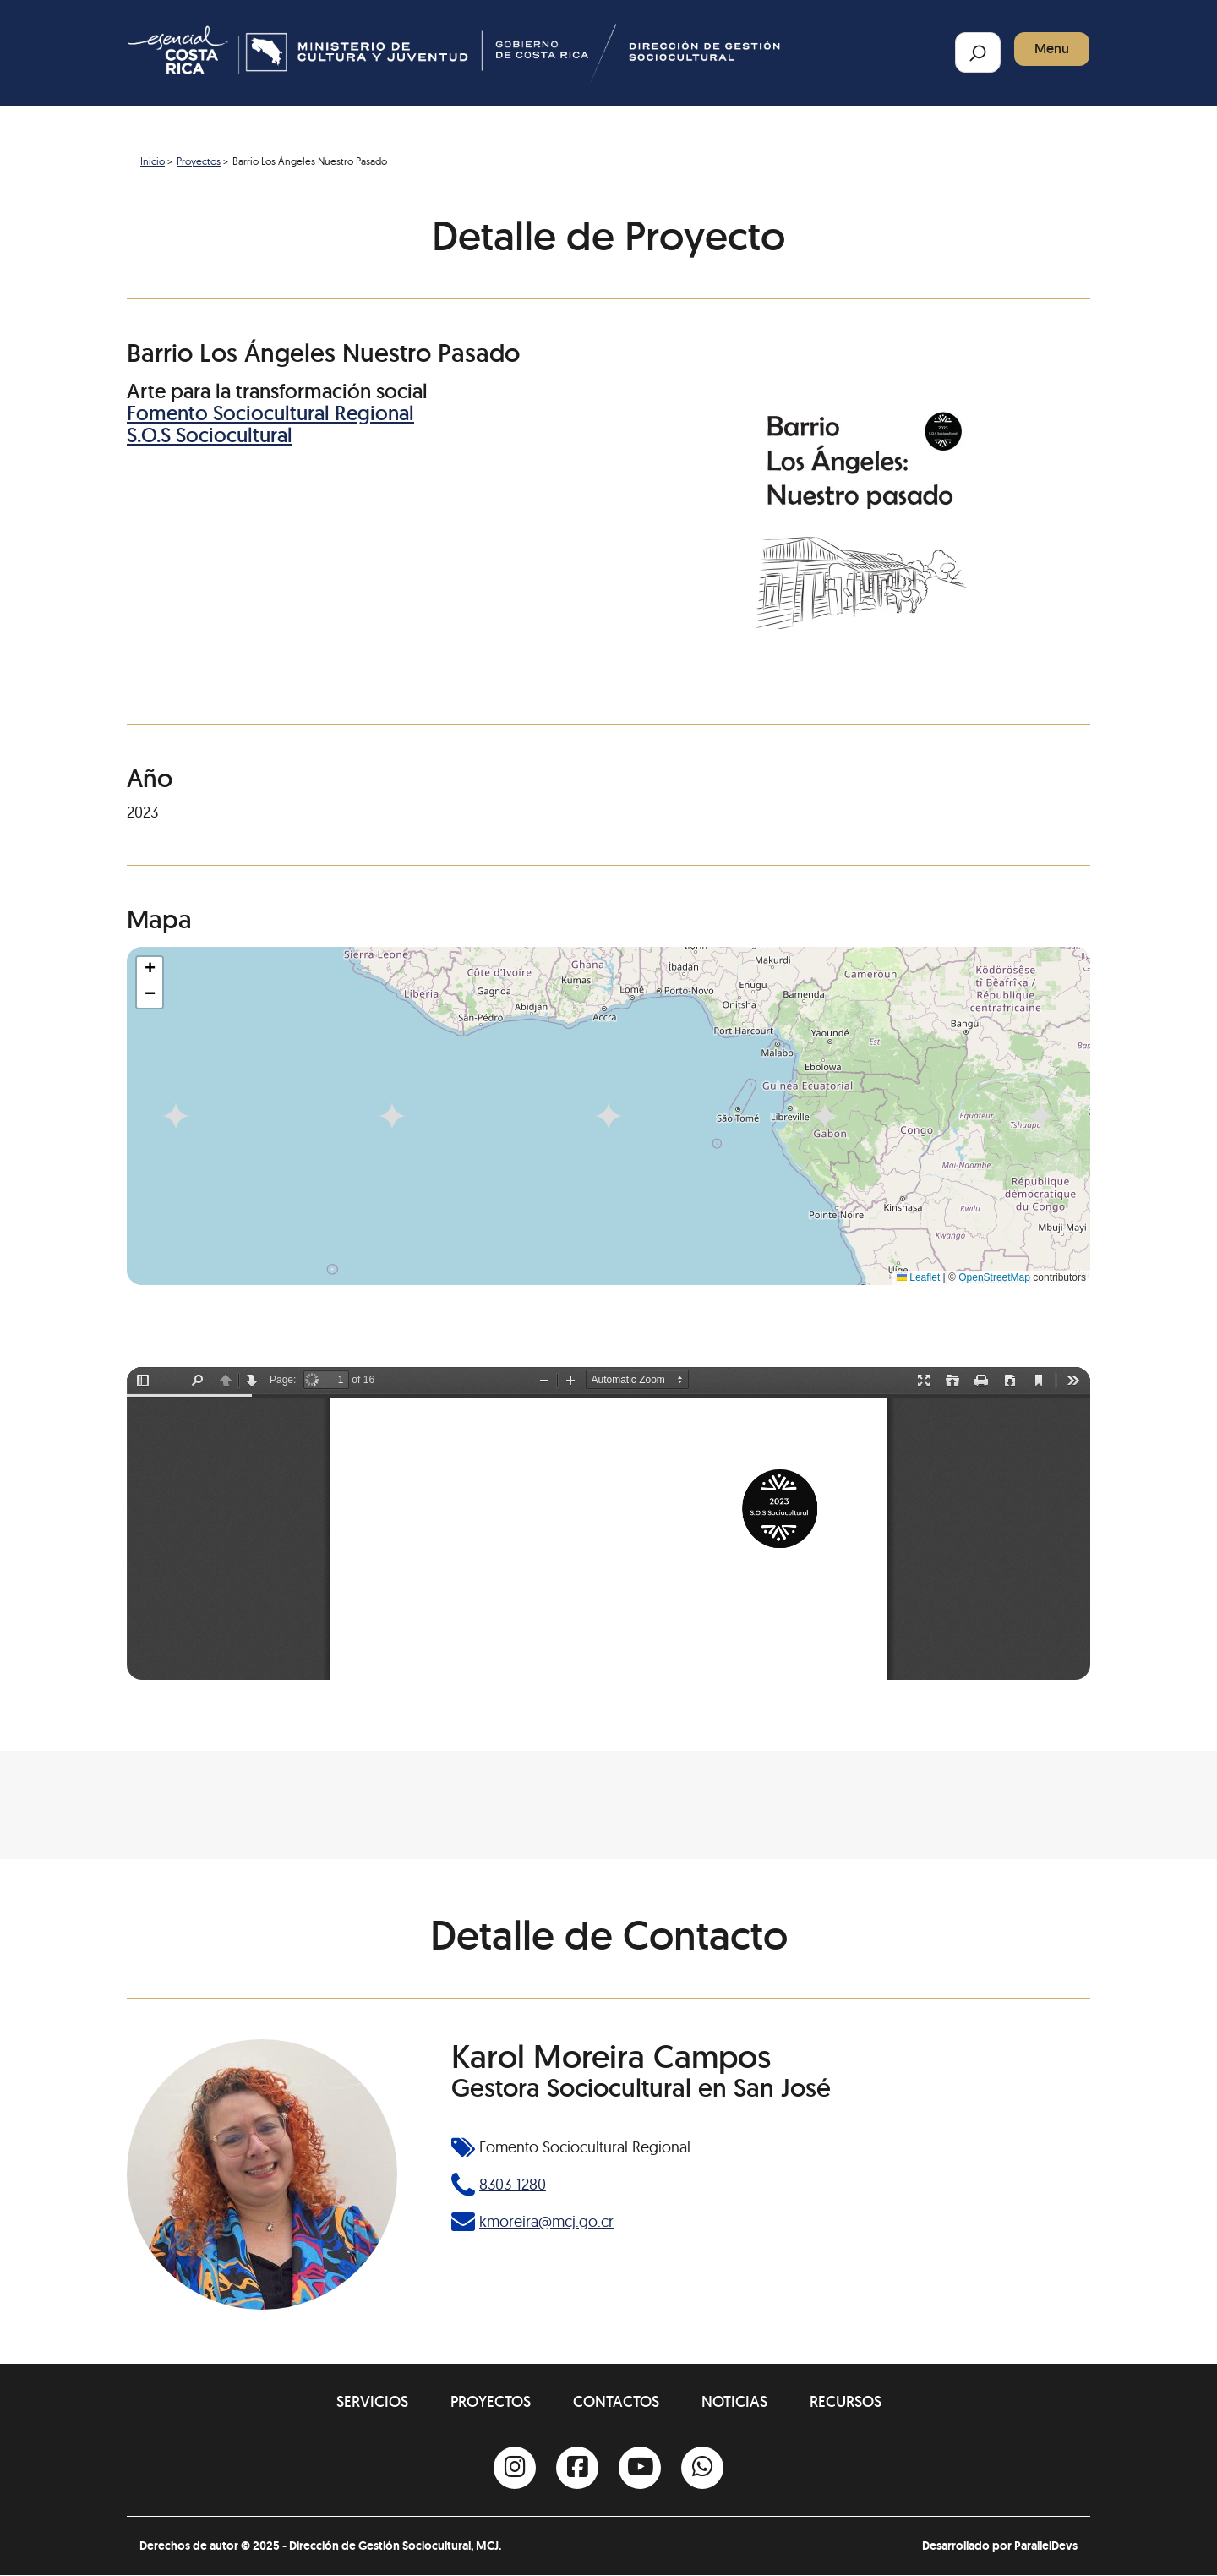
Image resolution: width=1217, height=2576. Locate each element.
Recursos (845, 2401)
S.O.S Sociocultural (209, 435)
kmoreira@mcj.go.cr (546, 2221)
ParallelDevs (1046, 2545)
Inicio (152, 161)
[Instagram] (515, 2468)
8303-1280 (512, 2184)
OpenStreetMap (994, 1277)
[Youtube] (640, 2468)
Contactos (616, 2401)
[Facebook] (577, 2468)
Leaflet (918, 1277)
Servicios (372, 2401)
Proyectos (199, 161)
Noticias (734, 2401)
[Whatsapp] (702, 2468)
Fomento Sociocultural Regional (270, 413)
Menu (1051, 48)
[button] (149, 969)
